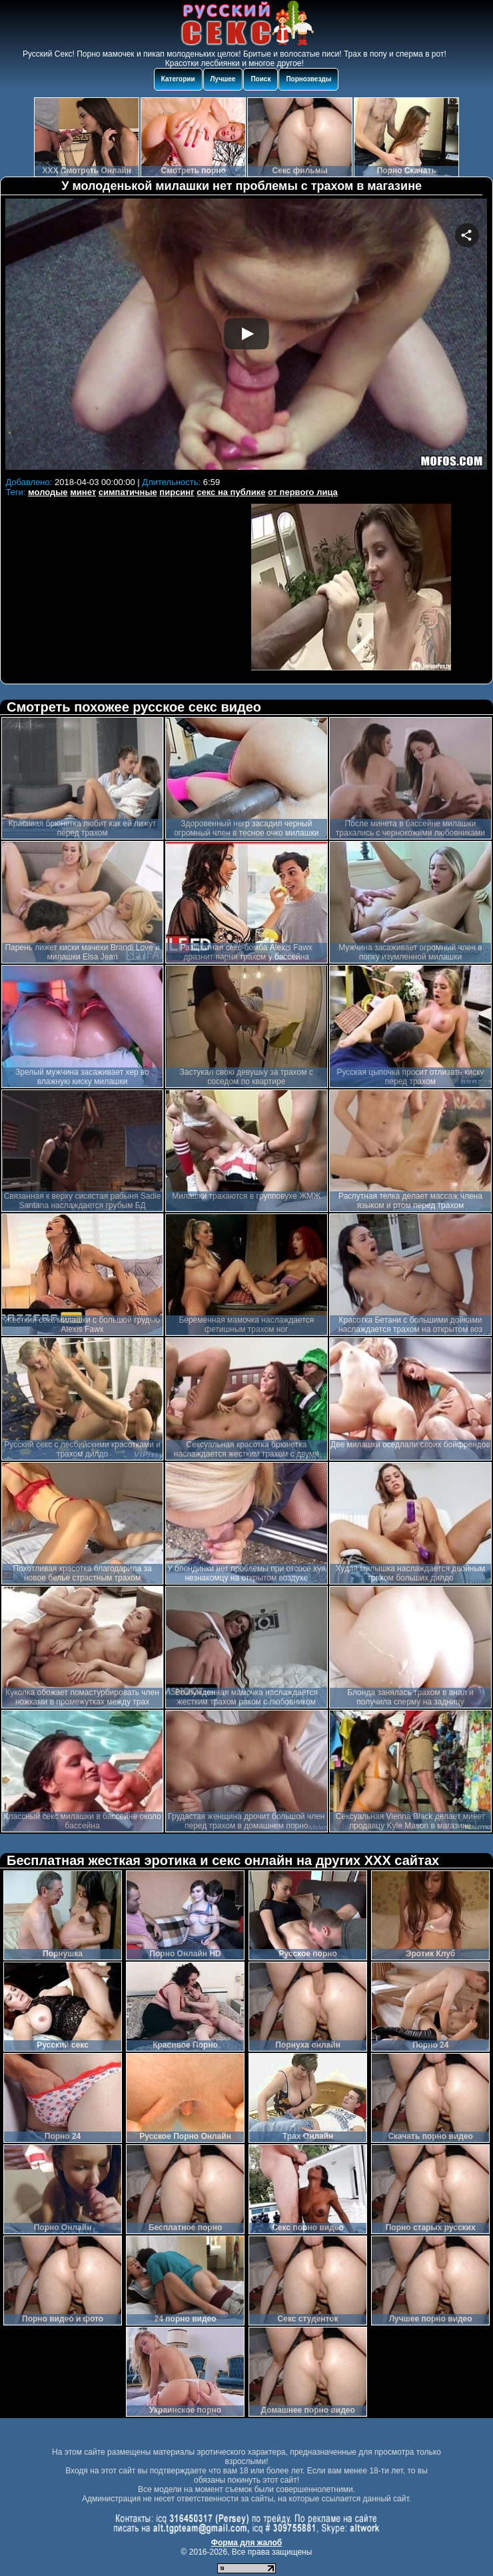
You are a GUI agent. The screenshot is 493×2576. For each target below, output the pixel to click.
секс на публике (231, 492)
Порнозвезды (308, 79)
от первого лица (303, 492)
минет (83, 492)
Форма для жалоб (246, 2542)
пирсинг (176, 492)
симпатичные (128, 492)
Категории (178, 79)
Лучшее (223, 79)
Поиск (260, 79)
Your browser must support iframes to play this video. (246, 336)
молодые (48, 492)
